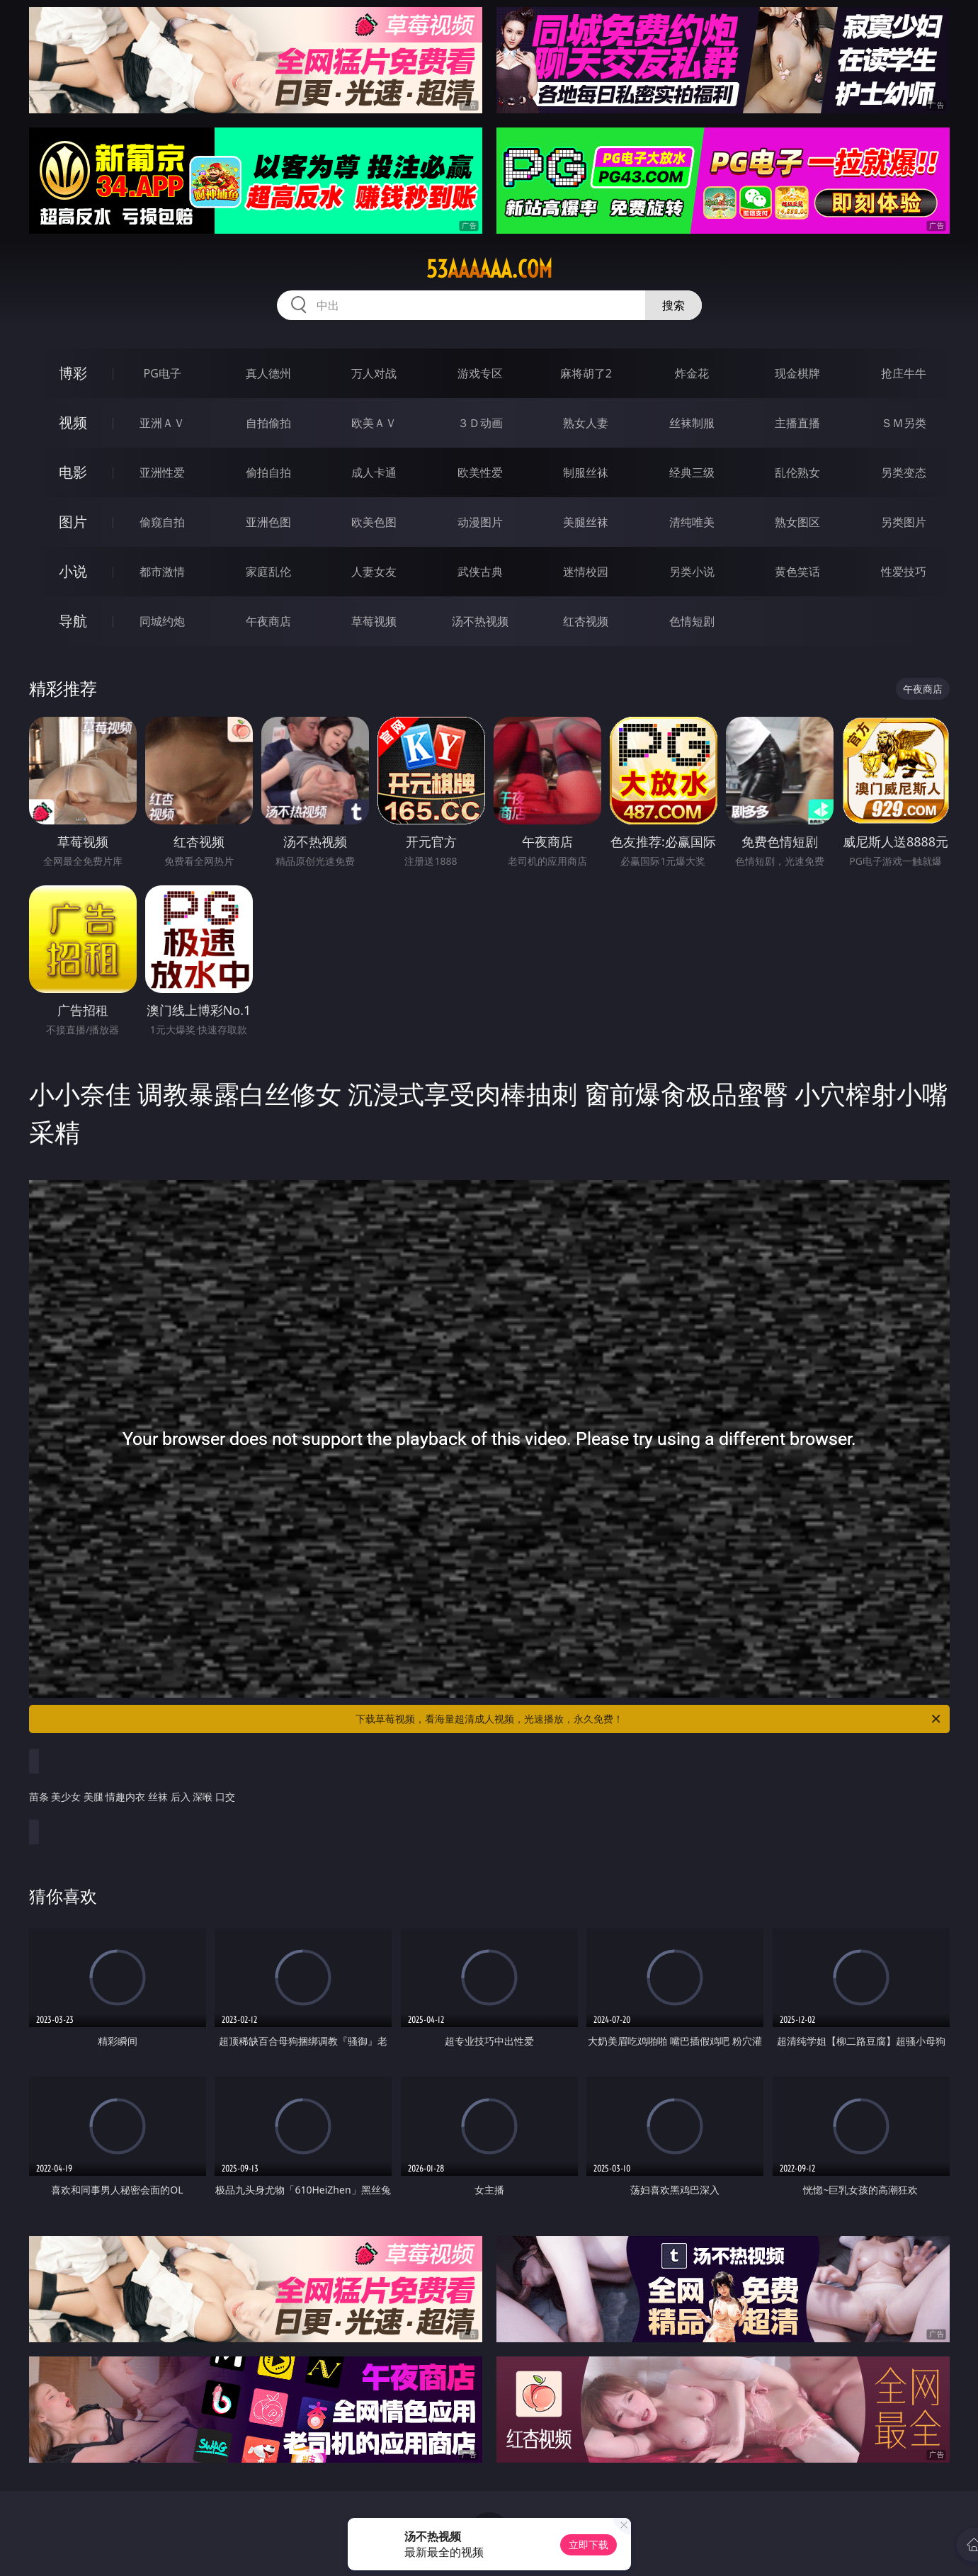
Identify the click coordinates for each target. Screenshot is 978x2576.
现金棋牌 (797, 373)
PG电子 (162, 373)
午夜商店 (268, 621)
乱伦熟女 (797, 472)
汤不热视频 (480, 621)
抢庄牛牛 (903, 373)
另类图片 (903, 522)
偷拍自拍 (268, 472)
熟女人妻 (585, 423)
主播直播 (797, 423)
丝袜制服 (692, 423)
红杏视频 (585, 621)
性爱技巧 (903, 571)
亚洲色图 (268, 522)
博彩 (73, 372)
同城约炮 (162, 621)
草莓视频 (374, 621)
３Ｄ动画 (480, 423)
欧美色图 (374, 522)
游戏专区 (480, 373)
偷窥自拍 (162, 522)
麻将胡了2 (586, 373)
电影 (73, 472)
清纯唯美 (692, 522)
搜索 (673, 305)
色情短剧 (692, 621)
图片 (73, 521)
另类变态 (903, 472)
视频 (73, 422)
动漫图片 (480, 522)
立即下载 (588, 2544)
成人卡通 (374, 472)
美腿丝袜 (585, 522)
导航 (73, 620)
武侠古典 (480, 571)
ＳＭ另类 (903, 423)
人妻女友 (374, 571)
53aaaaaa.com (489, 269)
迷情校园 (585, 571)
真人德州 (268, 373)
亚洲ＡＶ (162, 423)
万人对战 (374, 373)
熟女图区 (797, 522)
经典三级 (692, 472)
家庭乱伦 (268, 571)
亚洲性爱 (162, 472)
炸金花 (692, 373)
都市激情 (162, 571)
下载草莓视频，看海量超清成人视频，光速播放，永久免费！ (649, 1718)
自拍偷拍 (268, 423)
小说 (73, 571)
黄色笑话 (797, 571)
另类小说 (692, 571)
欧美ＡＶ (374, 423)
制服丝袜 (585, 472)
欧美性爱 (480, 472)
